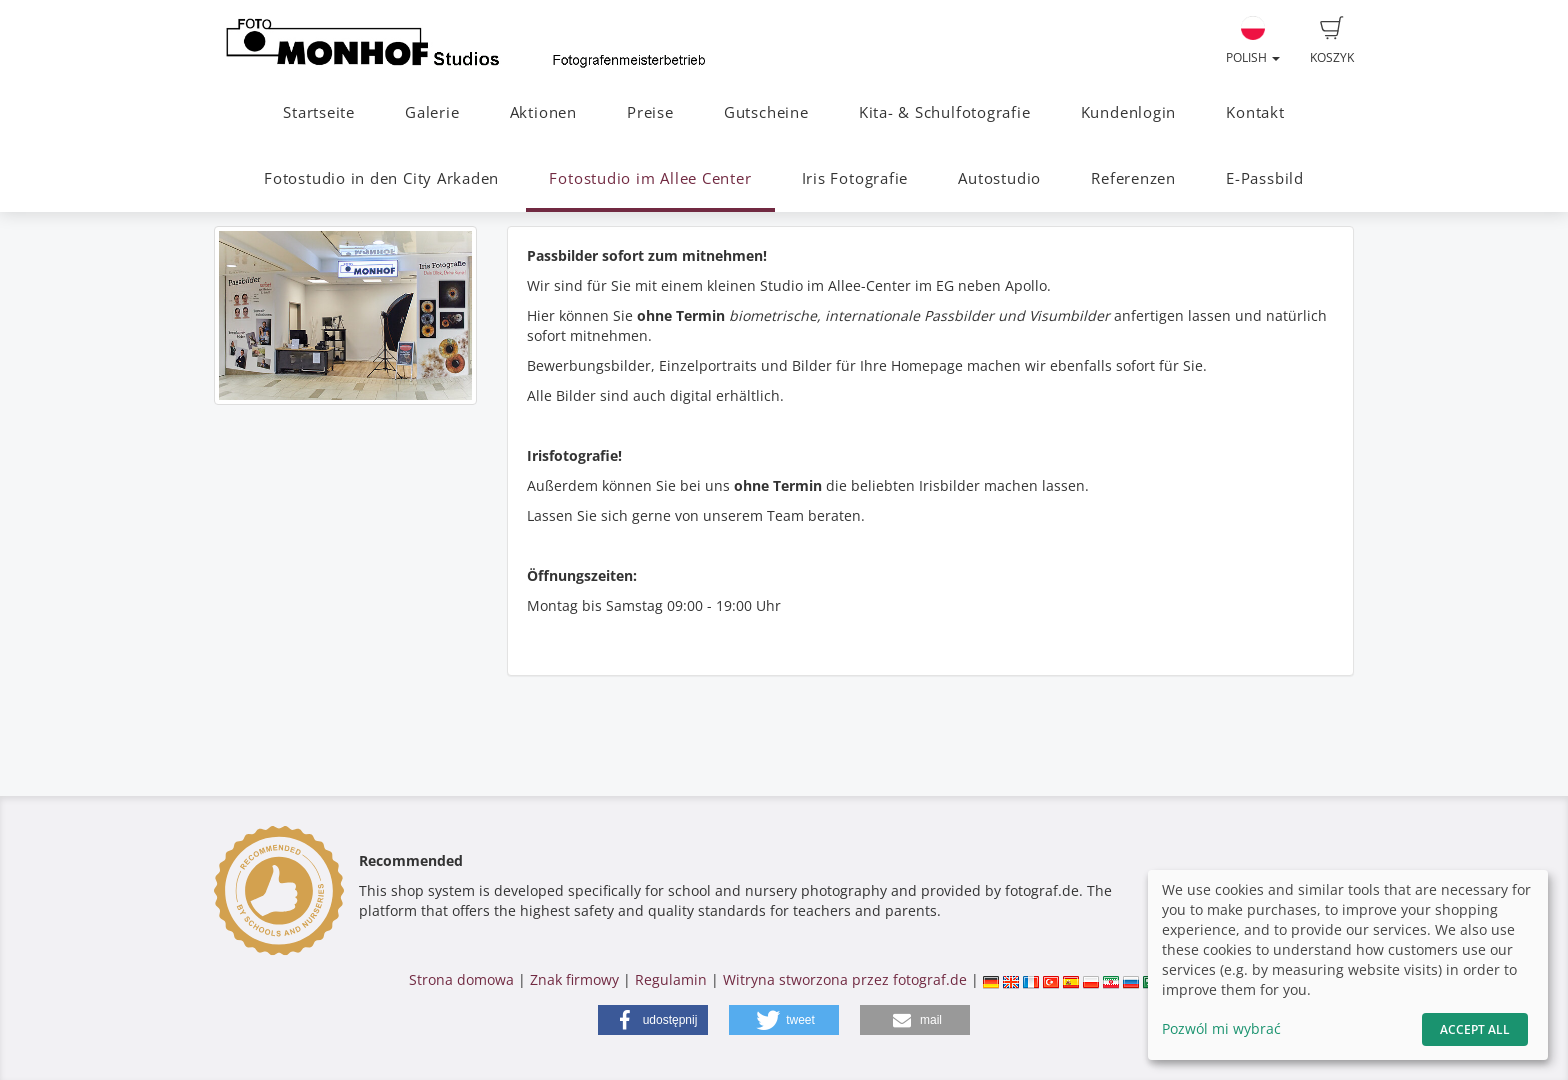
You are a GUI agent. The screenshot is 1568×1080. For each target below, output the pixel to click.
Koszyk (1332, 41)
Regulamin (671, 979)
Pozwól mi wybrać (1221, 1028)
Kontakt (1255, 112)
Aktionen (543, 112)
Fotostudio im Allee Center (650, 178)
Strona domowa (461, 979)
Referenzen (1133, 178)
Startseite (319, 112)
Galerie (432, 112)
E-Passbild (1265, 178)
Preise (650, 112)
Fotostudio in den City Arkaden (381, 178)
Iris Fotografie (855, 178)
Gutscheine (766, 112)
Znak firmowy (576, 979)
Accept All (1475, 1029)
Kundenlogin (1128, 112)
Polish (1253, 41)
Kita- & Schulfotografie (945, 112)
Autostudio (999, 178)
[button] (653, 1020)
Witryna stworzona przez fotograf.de (845, 979)
